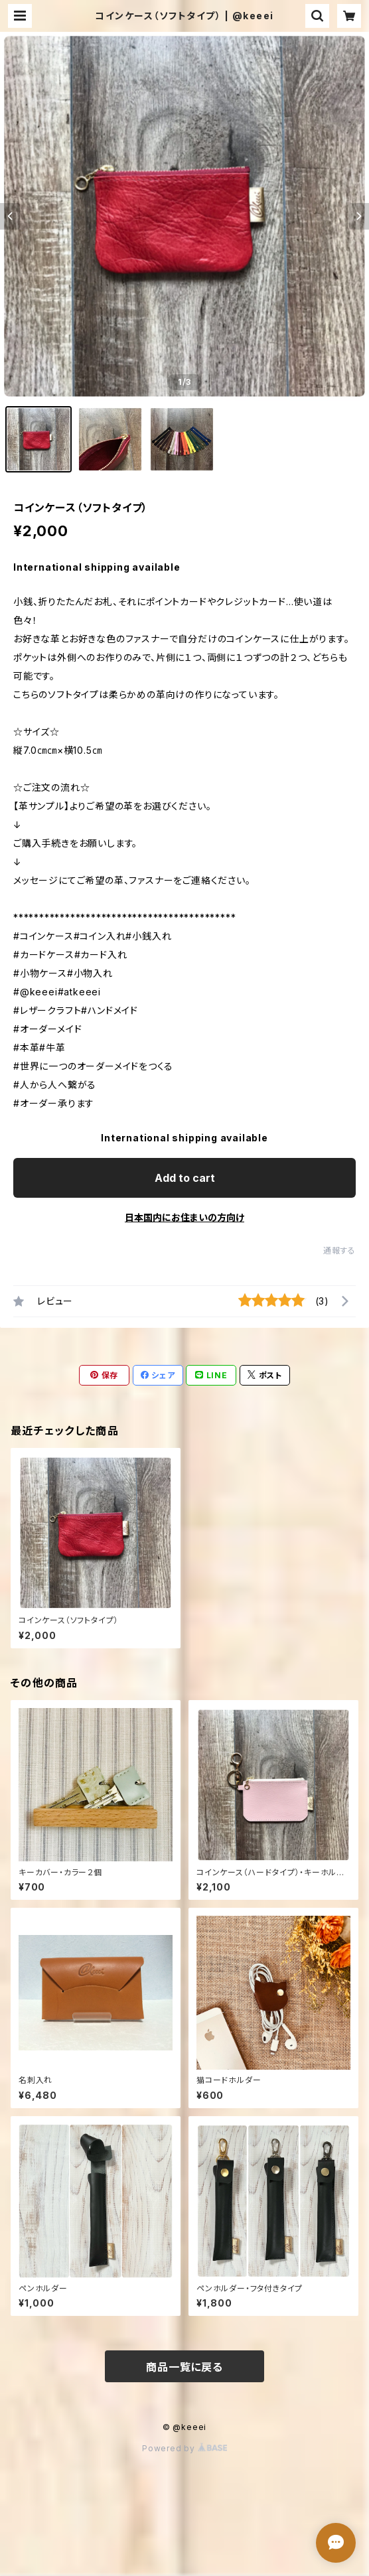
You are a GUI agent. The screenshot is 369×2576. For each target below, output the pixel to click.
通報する (339, 1250)
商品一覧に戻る (184, 2367)
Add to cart (185, 1177)
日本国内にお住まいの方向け (184, 1217)
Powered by (184, 2448)
